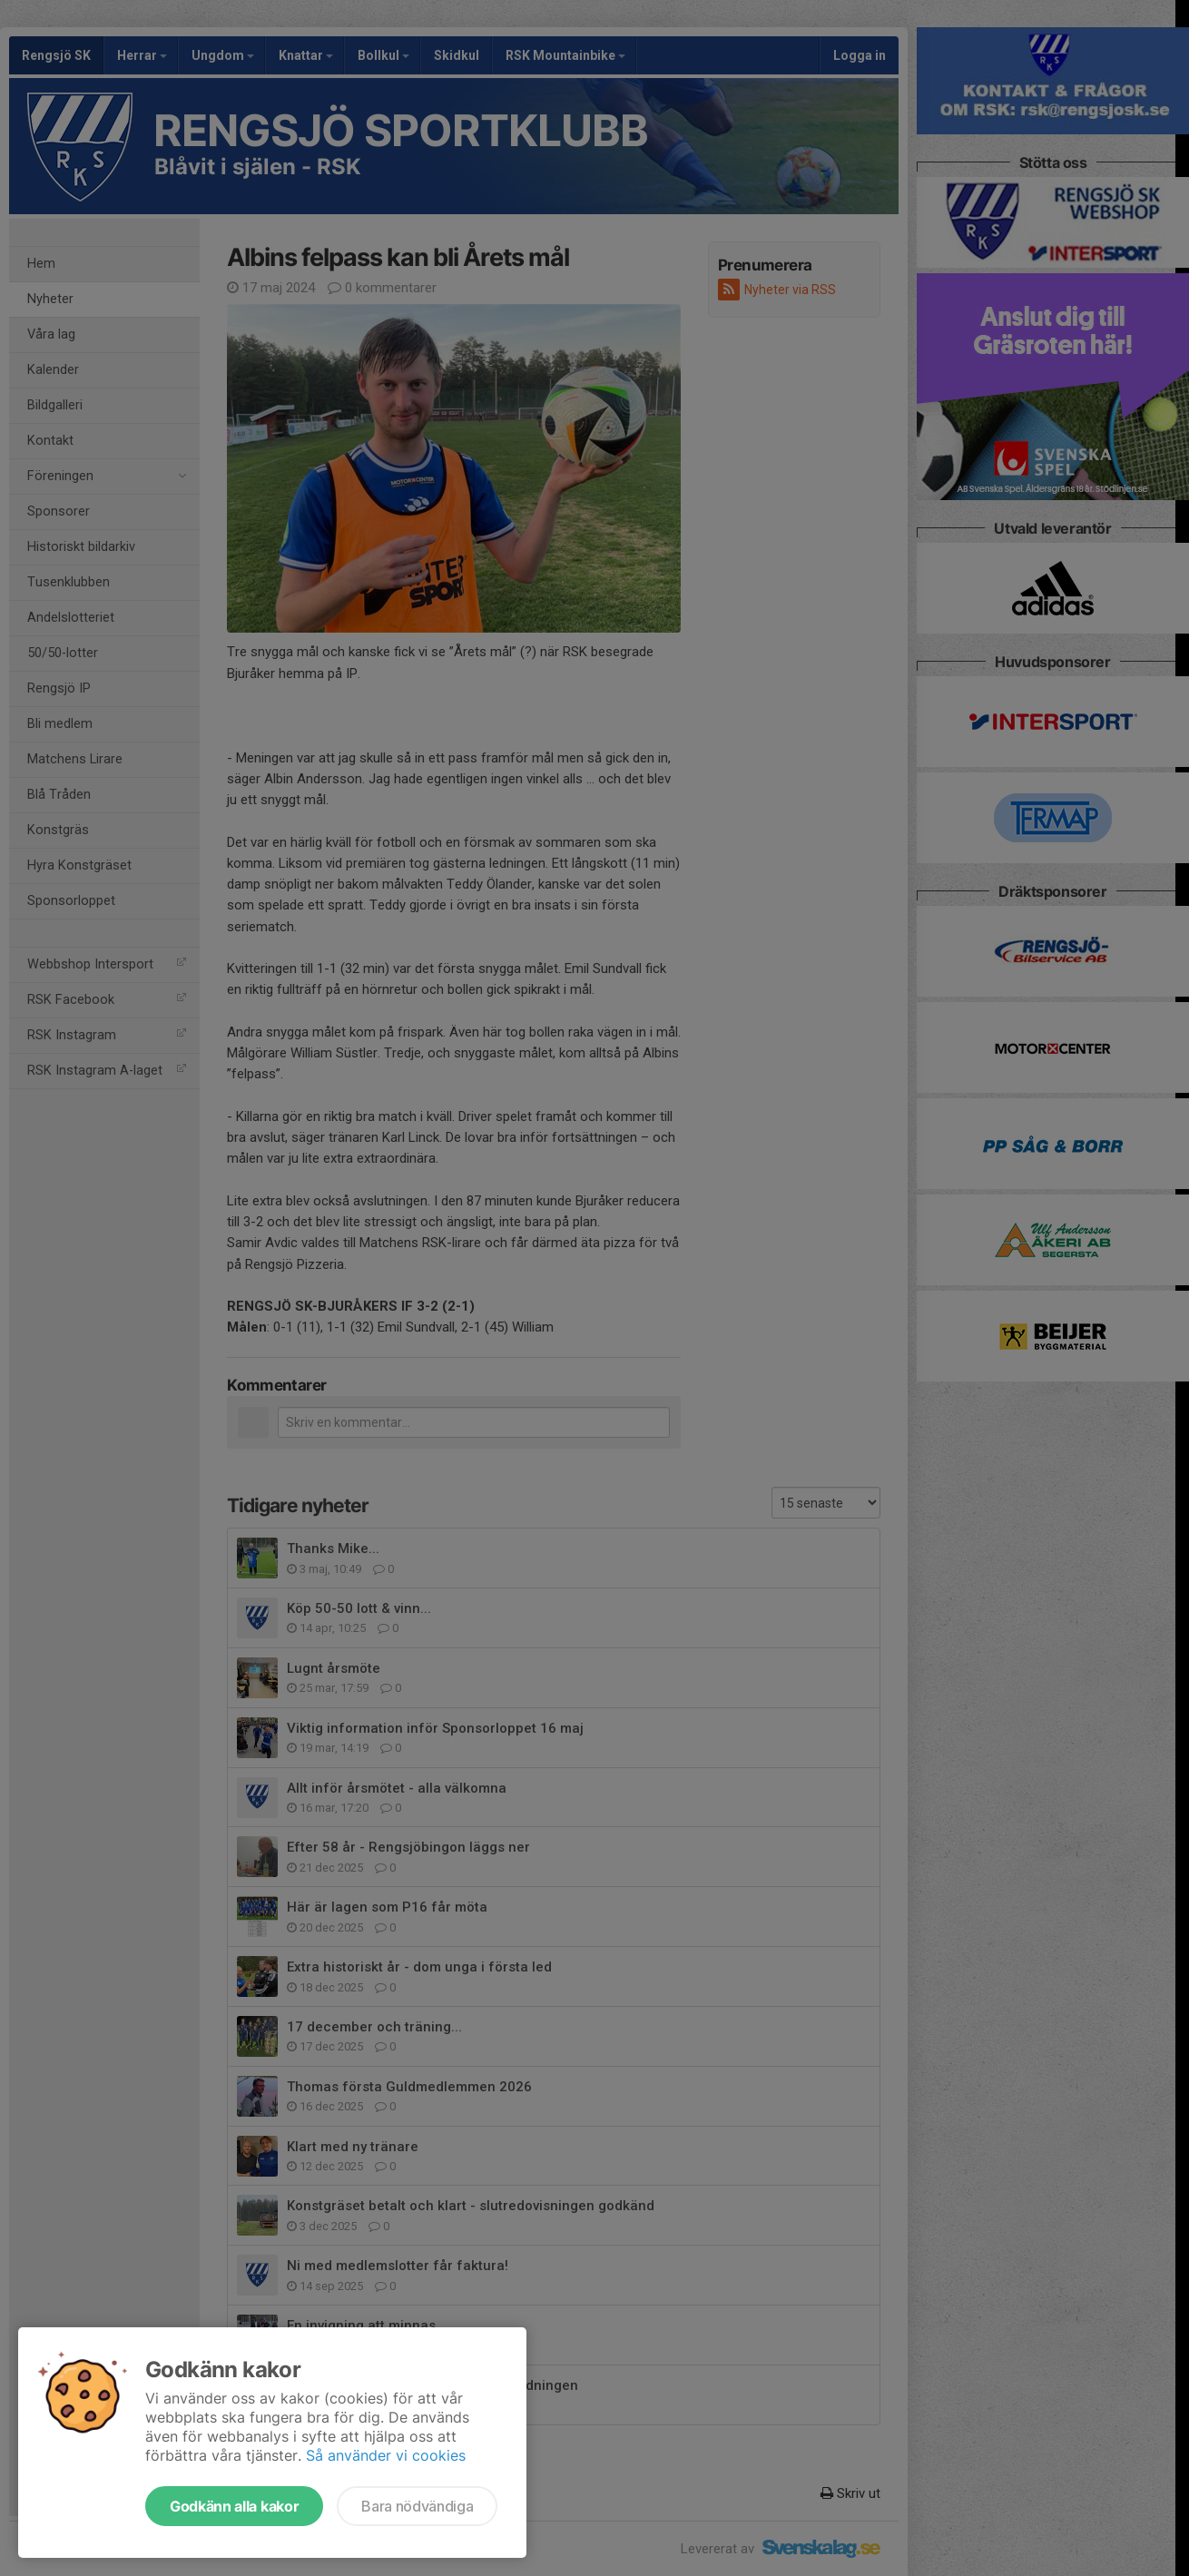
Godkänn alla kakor (234, 2506)
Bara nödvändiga (417, 2506)
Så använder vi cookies (386, 2455)
